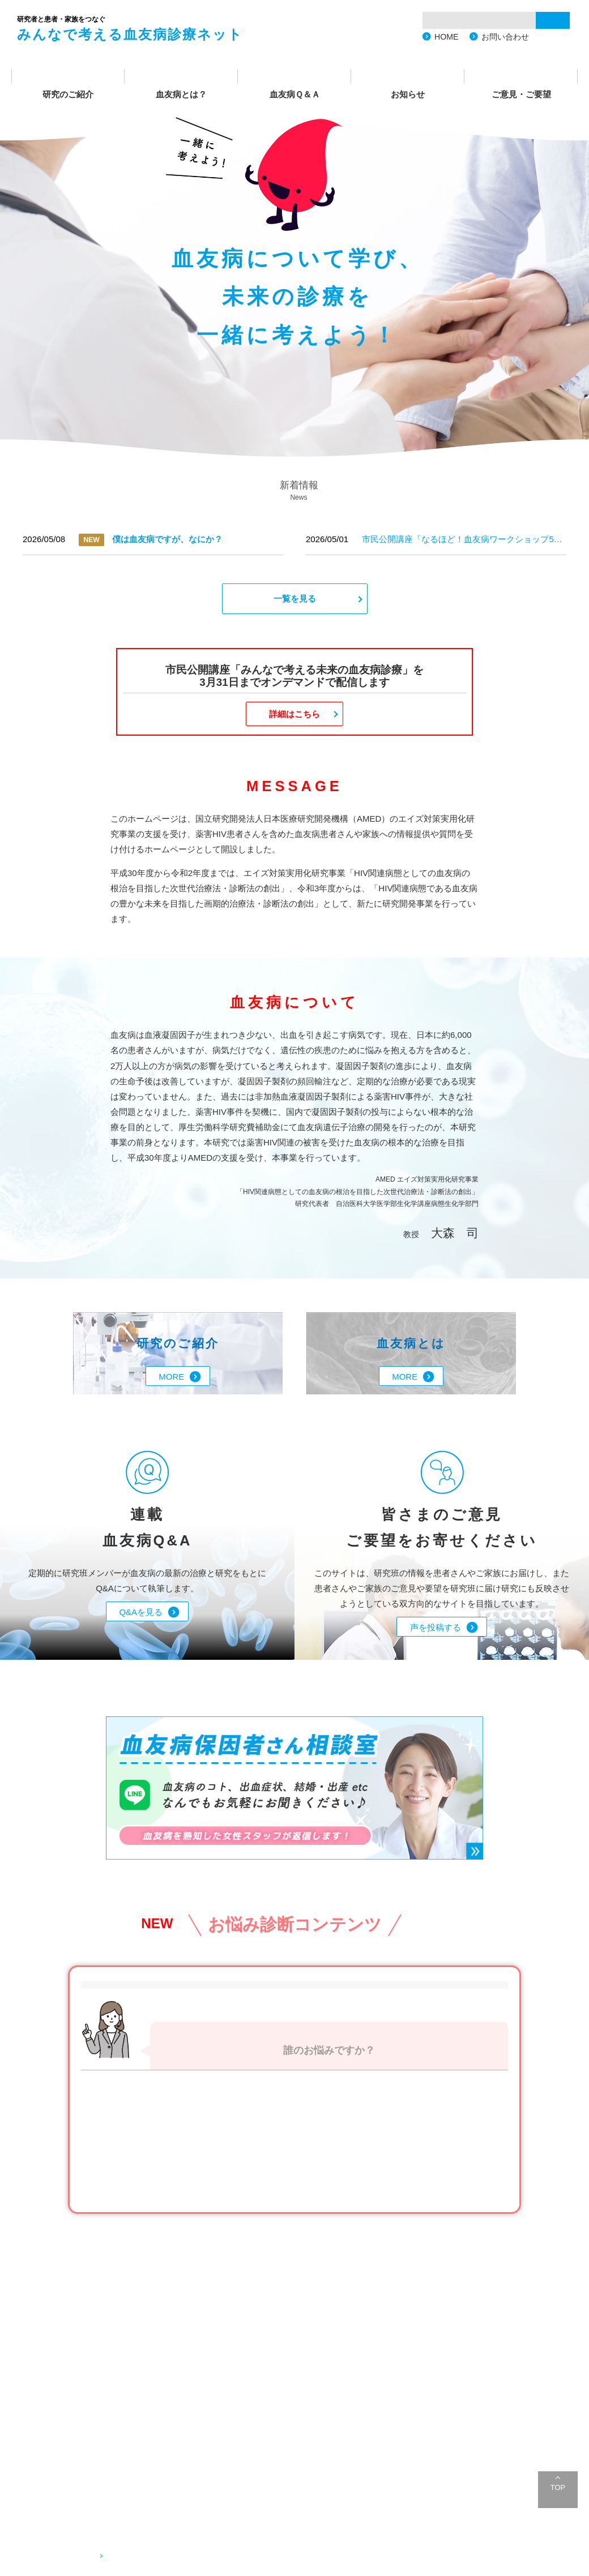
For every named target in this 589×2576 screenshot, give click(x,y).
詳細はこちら (294, 714)
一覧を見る (295, 598)
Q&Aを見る (141, 1612)
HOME (446, 36)
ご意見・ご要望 (521, 94)
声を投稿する (435, 1627)
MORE (171, 1376)
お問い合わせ (505, 36)
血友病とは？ (181, 94)
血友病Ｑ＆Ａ (295, 94)
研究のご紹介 (67, 94)
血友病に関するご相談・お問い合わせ (180, 2555)
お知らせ (408, 94)
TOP (557, 2487)
